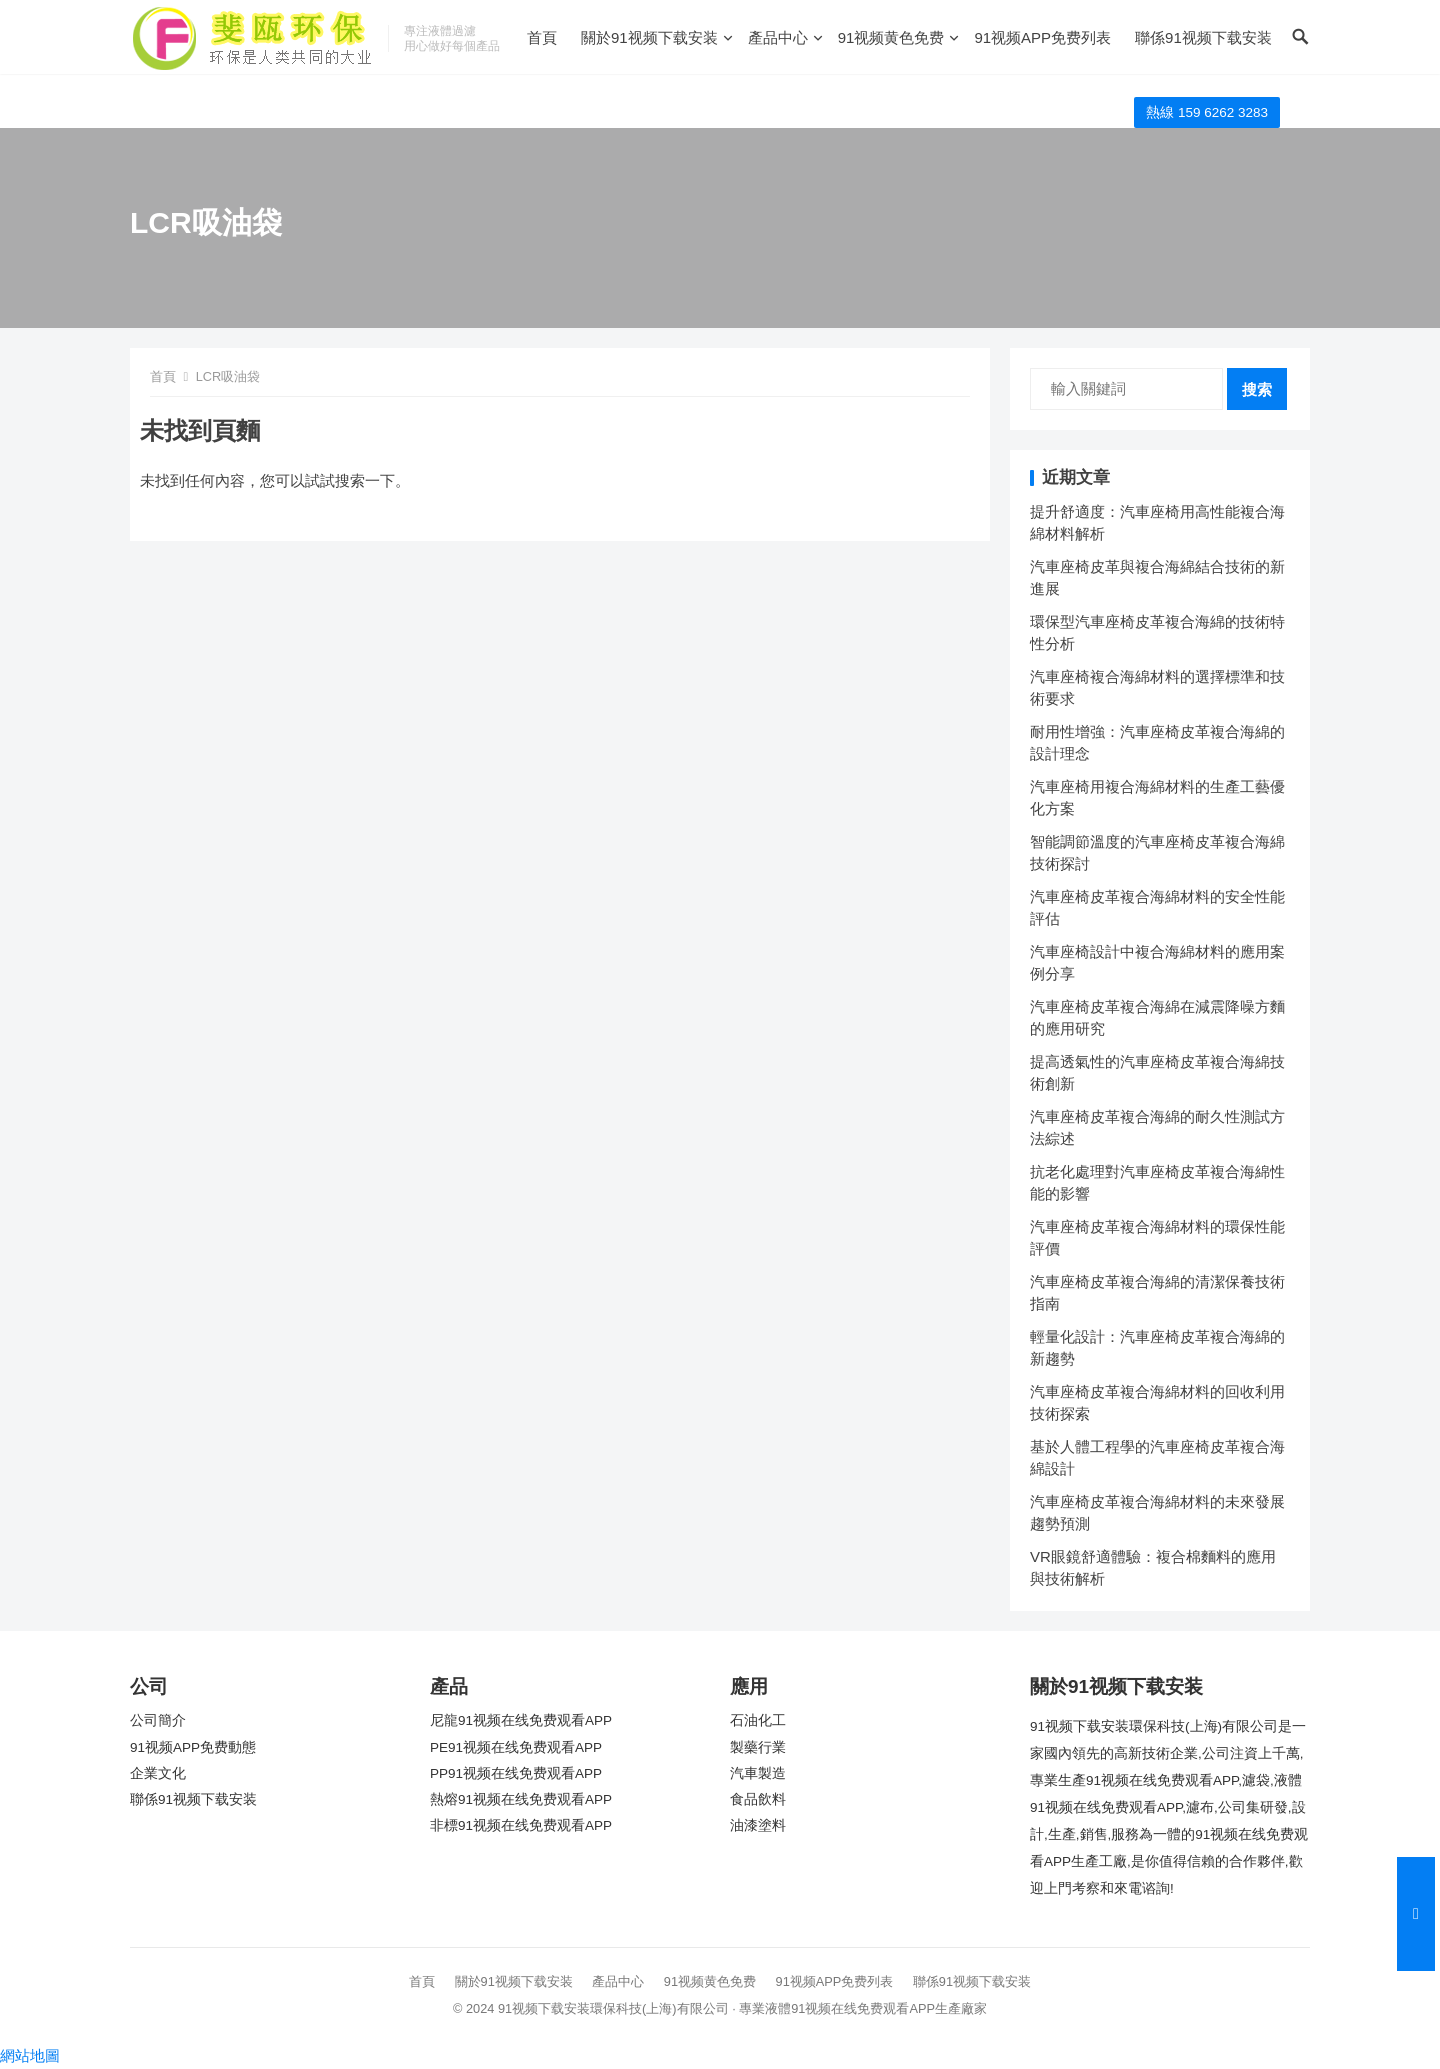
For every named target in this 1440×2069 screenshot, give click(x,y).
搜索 (1257, 389)
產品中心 (778, 37)
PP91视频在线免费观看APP (516, 1773)
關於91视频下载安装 (649, 37)
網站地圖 (30, 2055)
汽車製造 (758, 1773)
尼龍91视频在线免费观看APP (521, 1720)
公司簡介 (158, 1720)
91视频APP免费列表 (1042, 37)
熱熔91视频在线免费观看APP (521, 1799)
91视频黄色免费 (891, 37)
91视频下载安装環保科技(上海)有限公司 (613, 2008)
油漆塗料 (758, 1825)
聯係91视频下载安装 (1203, 37)
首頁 (542, 37)
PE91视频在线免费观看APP (516, 1747)
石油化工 (758, 1720)
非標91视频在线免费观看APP (521, 1825)
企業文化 (158, 1773)
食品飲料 (758, 1799)
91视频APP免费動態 (193, 1747)
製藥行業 (758, 1747)
